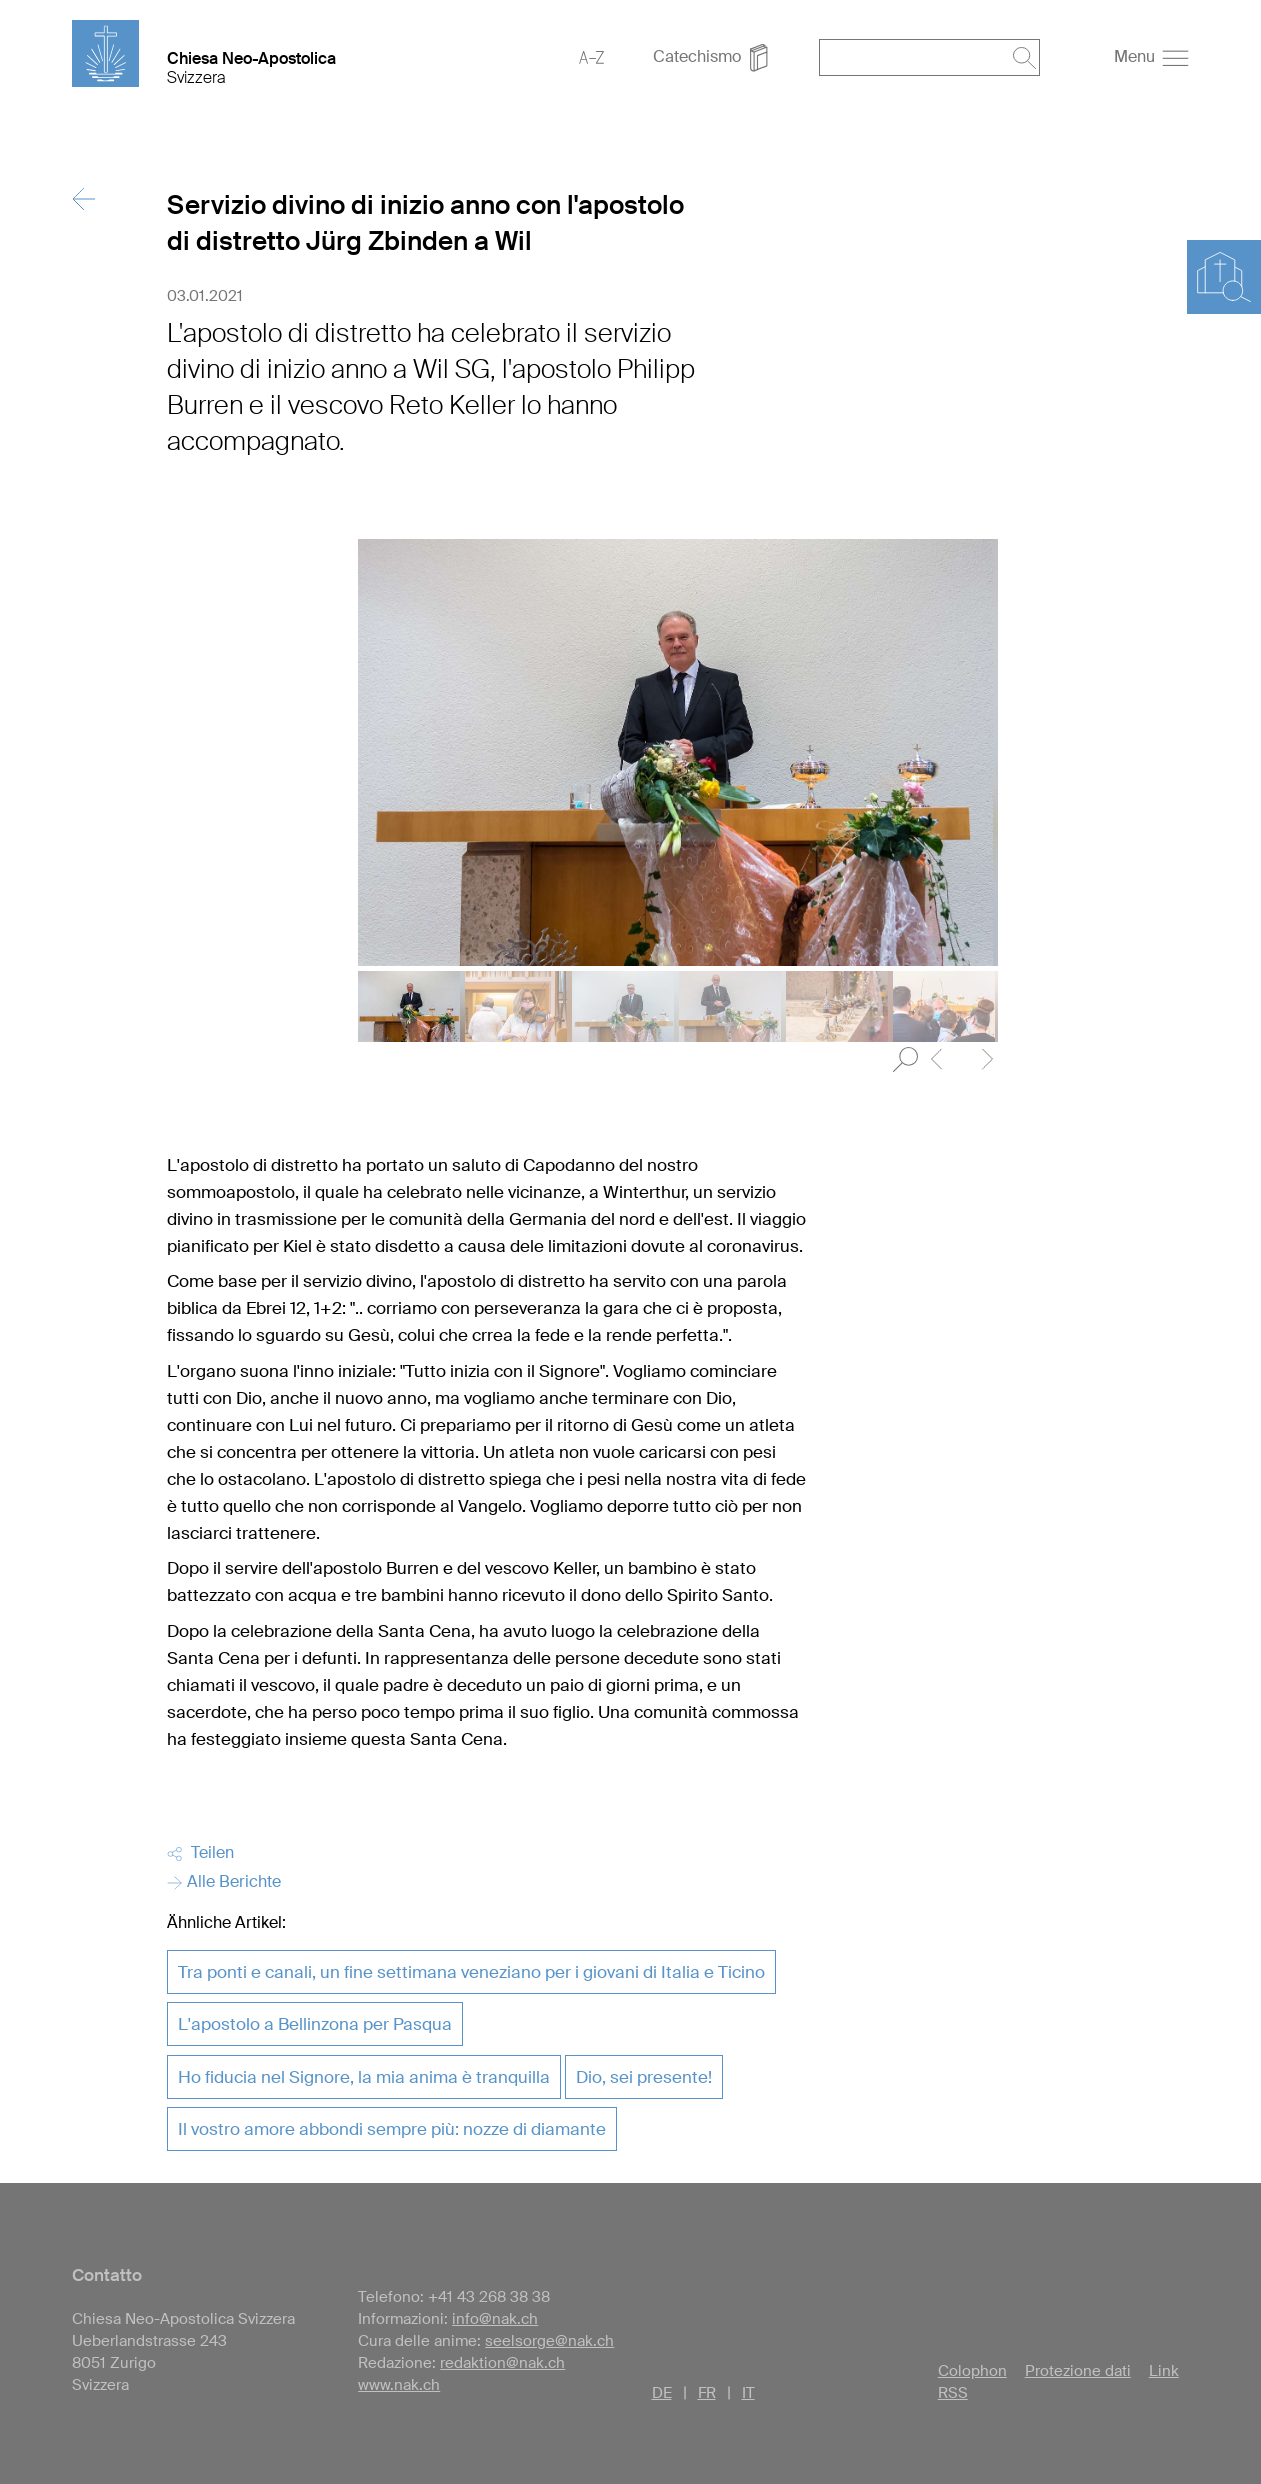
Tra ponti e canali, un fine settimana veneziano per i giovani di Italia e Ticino (471, 1972)
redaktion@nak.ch (502, 2363)
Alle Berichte (224, 1881)
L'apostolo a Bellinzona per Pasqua (315, 2024)
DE (662, 2393)
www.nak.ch (399, 2385)
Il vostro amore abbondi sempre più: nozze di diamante (392, 2129)
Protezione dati (1078, 2371)
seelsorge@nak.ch (549, 2341)
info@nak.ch (495, 2319)
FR (707, 2393)
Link (1164, 2371)
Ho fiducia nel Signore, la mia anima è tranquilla (364, 2077)
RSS (953, 2393)
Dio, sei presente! (644, 2077)
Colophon (972, 2371)
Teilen (200, 1852)
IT (748, 2393)
